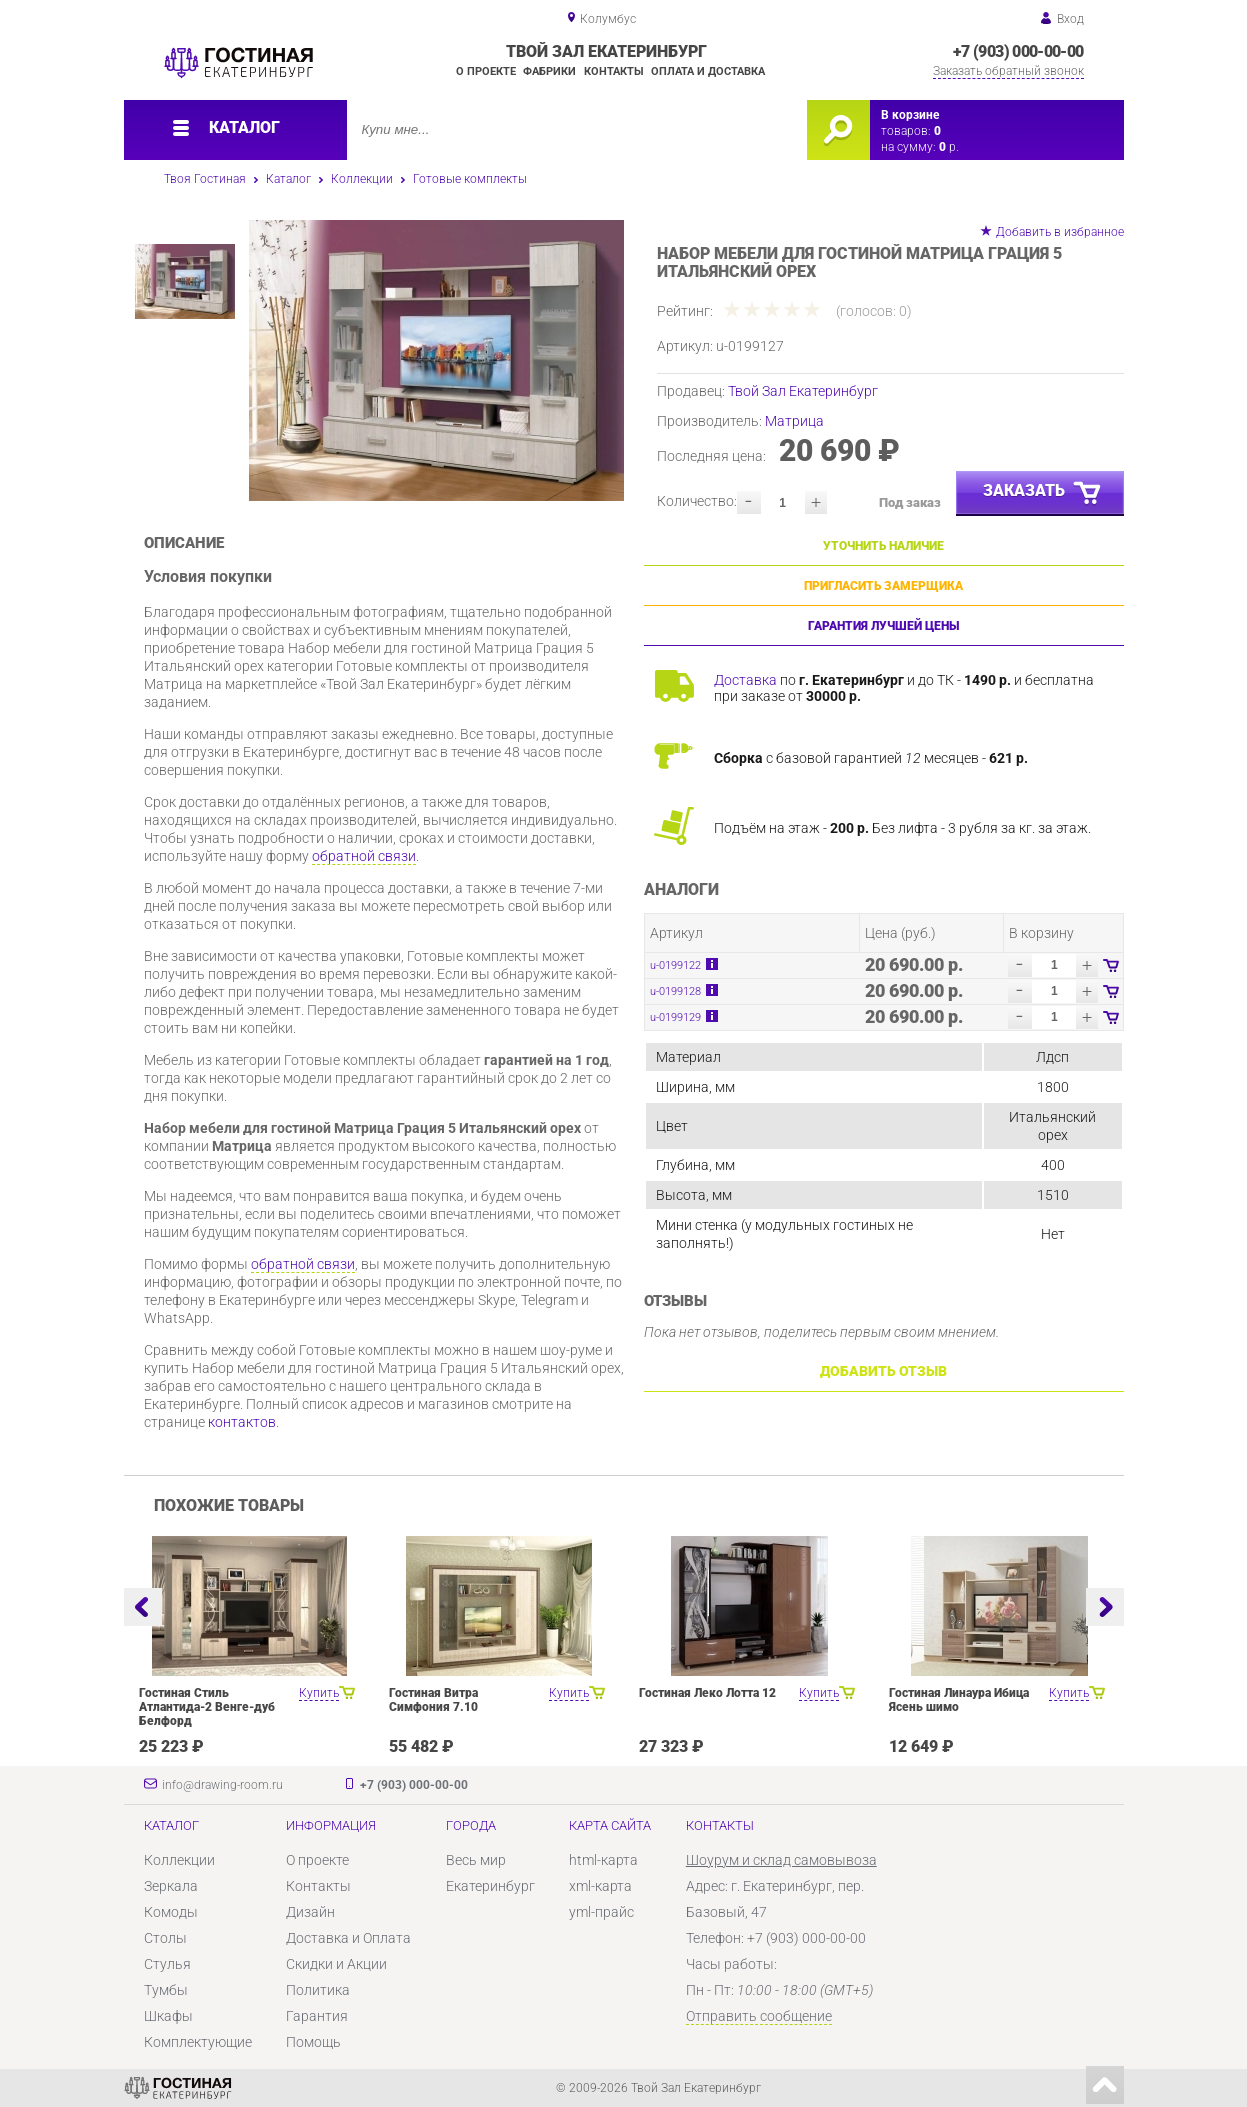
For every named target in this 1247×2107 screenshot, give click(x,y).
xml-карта (600, 1886)
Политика (318, 1990)
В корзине (910, 115)
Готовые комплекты (470, 179)
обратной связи (364, 856)
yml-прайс (601, 1912)
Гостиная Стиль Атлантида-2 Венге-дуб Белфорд (207, 1707)
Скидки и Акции (336, 1964)
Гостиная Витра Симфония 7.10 (433, 1700)
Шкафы (168, 2016)
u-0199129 (675, 1017)
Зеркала (171, 1886)
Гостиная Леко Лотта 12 (707, 1693)
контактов (242, 1422)
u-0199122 (675, 965)
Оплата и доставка (708, 71)
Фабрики (549, 71)
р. (949, 147)
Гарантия (317, 2016)
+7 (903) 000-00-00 (1018, 51)
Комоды (171, 1912)
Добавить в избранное (1060, 232)
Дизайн (310, 1912)
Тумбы (166, 1990)
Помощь (313, 2042)
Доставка (745, 680)
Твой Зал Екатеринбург (803, 391)
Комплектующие (198, 2042)
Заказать (1043, 494)
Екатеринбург (490, 1886)
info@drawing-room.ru (222, 1785)
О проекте (486, 71)
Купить (319, 1693)
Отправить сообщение (759, 2016)
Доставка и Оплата (348, 1938)
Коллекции (362, 179)
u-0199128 (675, 991)
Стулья (167, 1964)
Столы (165, 1938)
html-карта (603, 1860)
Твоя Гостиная (205, 179)
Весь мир (476, 1860)
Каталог (288, 179)
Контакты (614, 71)
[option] (436, 360)
